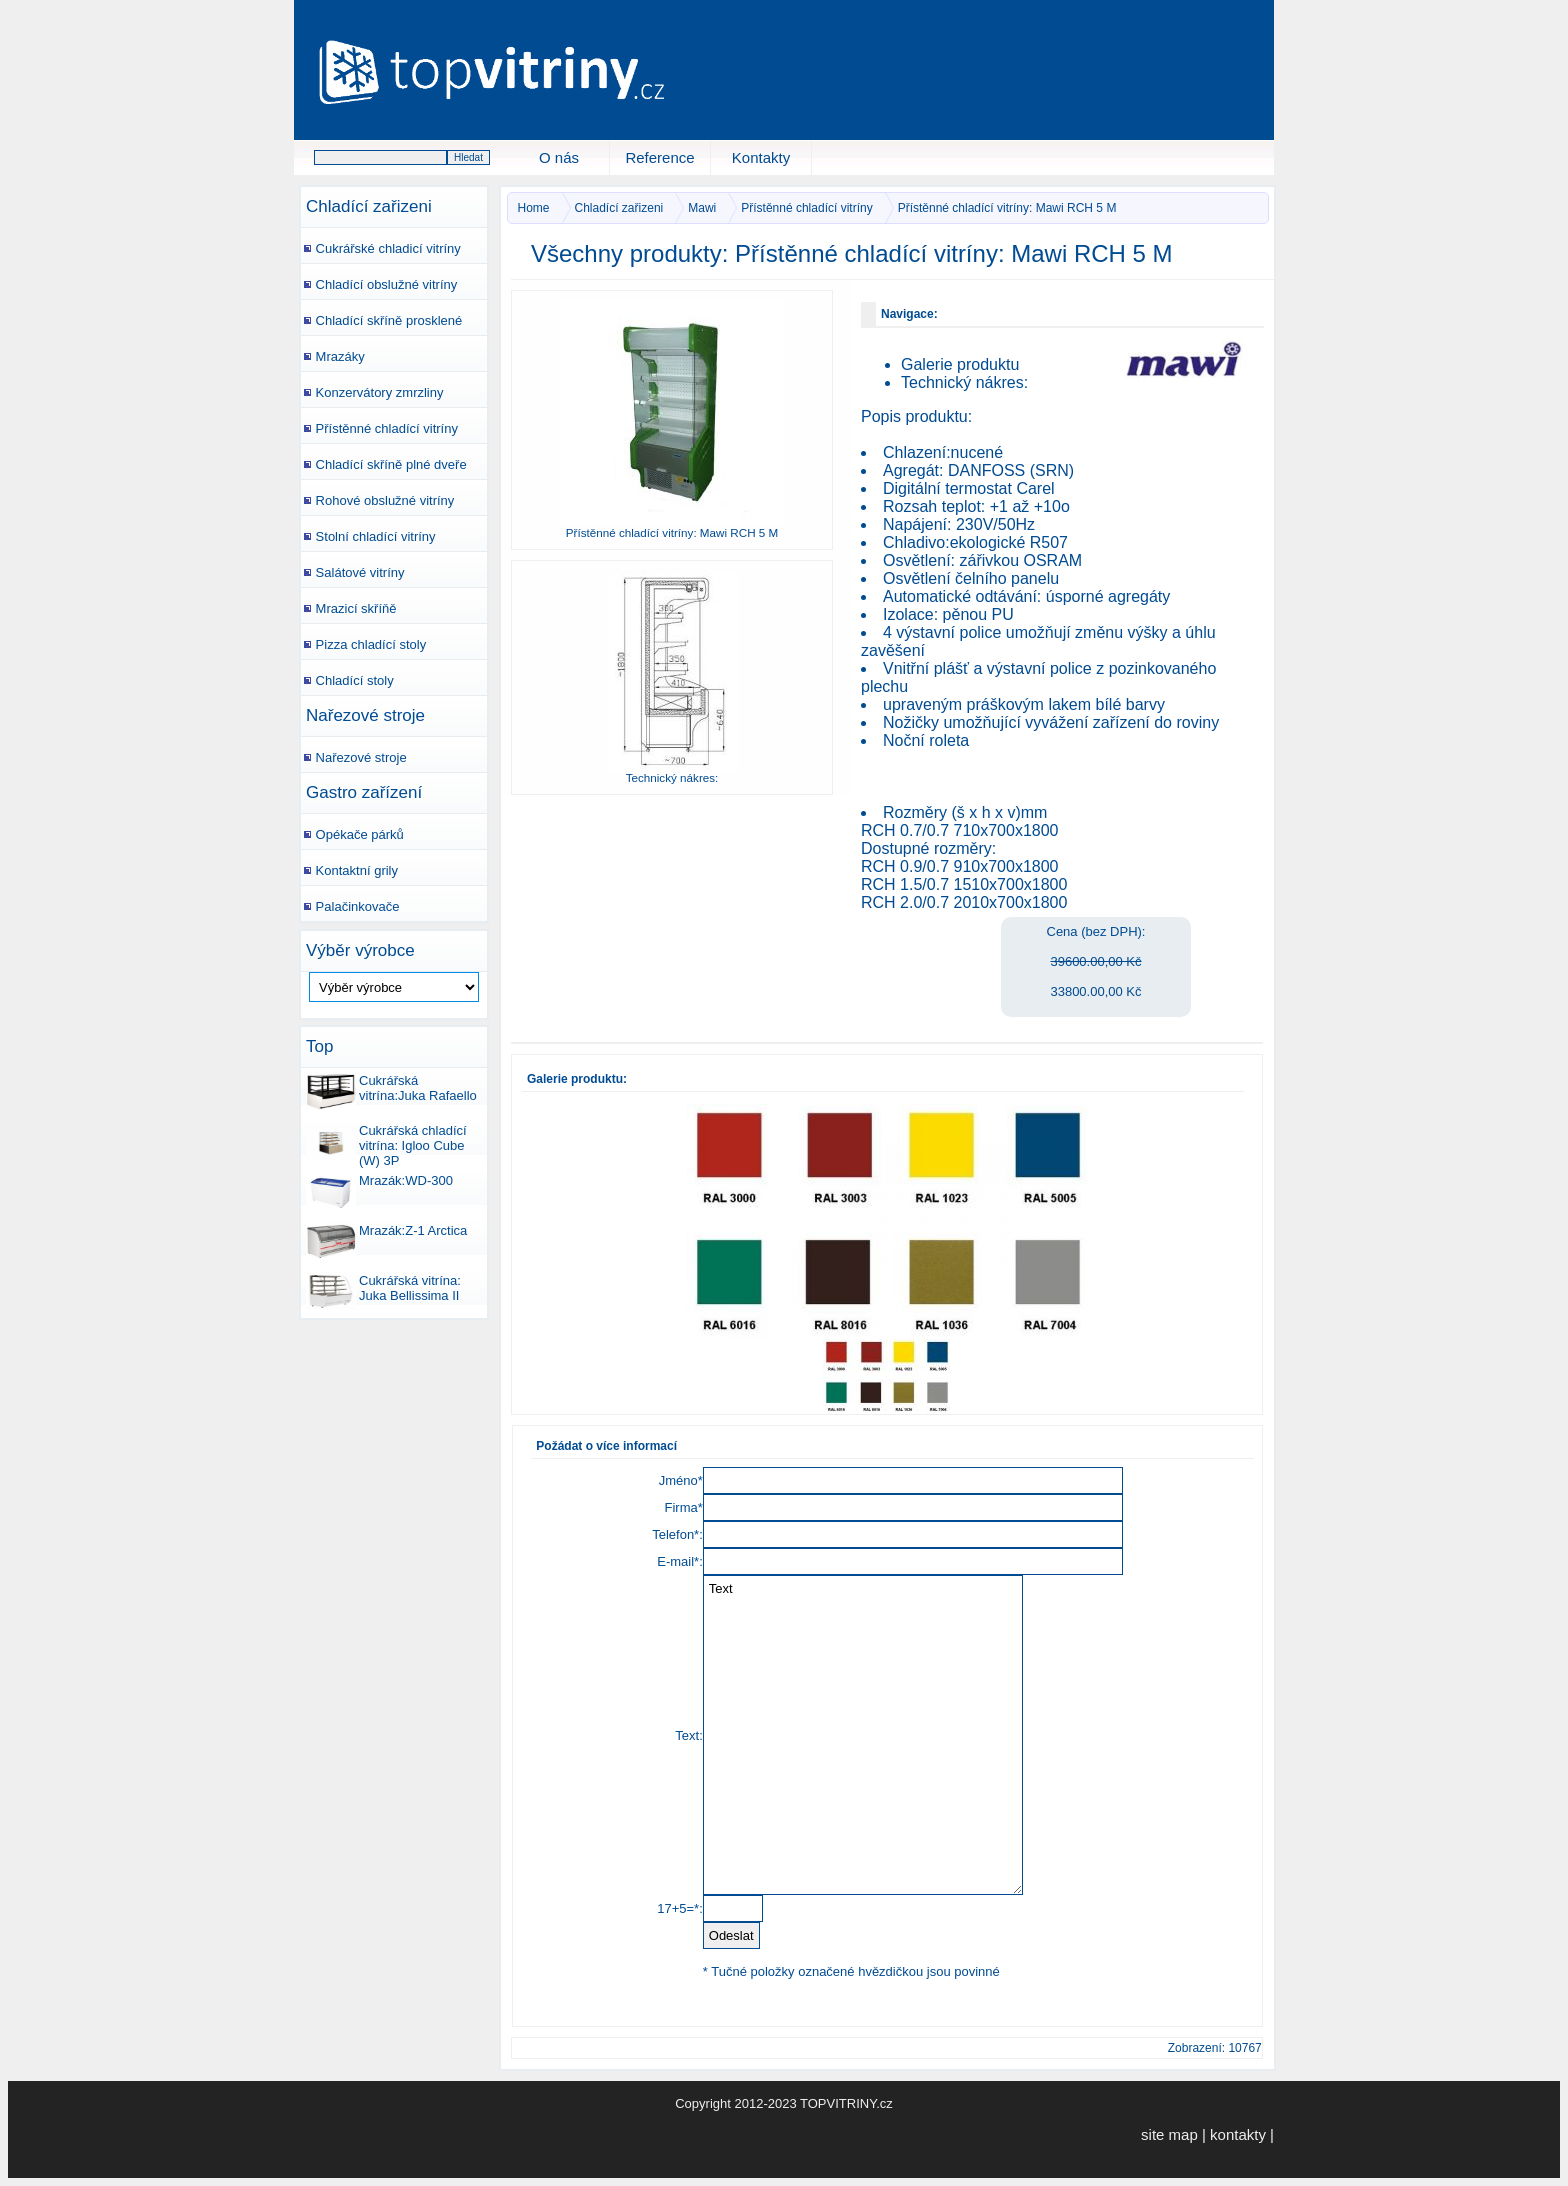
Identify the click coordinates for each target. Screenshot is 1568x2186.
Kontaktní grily (349, 866)
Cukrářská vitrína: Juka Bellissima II (383, 1288)
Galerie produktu (960, 364)
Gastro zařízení (364, 792)
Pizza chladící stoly (363, 640)
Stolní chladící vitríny (368, 532)
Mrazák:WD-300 (379, 1188)
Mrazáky (333, 352)
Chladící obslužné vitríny (379, 280)
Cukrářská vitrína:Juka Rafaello (391, 1088)
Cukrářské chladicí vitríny (381, 244)
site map (1169, 2134)
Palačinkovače (350, 902)
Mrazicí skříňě (349, 604)
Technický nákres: (964, 382)
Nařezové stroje (365, 715)
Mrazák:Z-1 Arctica (386, 1238)
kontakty (1238, 2134)
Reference (659, 157)
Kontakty (761, 157)
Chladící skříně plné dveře (384, 460)
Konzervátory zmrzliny (372, 388)
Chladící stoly (347, 676)
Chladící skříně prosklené (381, 316)
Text (863, 1735)
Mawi (702, 208)
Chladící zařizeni (369, 206)
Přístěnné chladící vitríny (379, 424)
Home (534, 208)
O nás (559, 157)
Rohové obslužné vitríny (377, 496)
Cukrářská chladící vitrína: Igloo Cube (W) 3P (386, 1138)
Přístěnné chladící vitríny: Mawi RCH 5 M (1007, 208)
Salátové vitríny (353, 568)
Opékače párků (352, 830)
